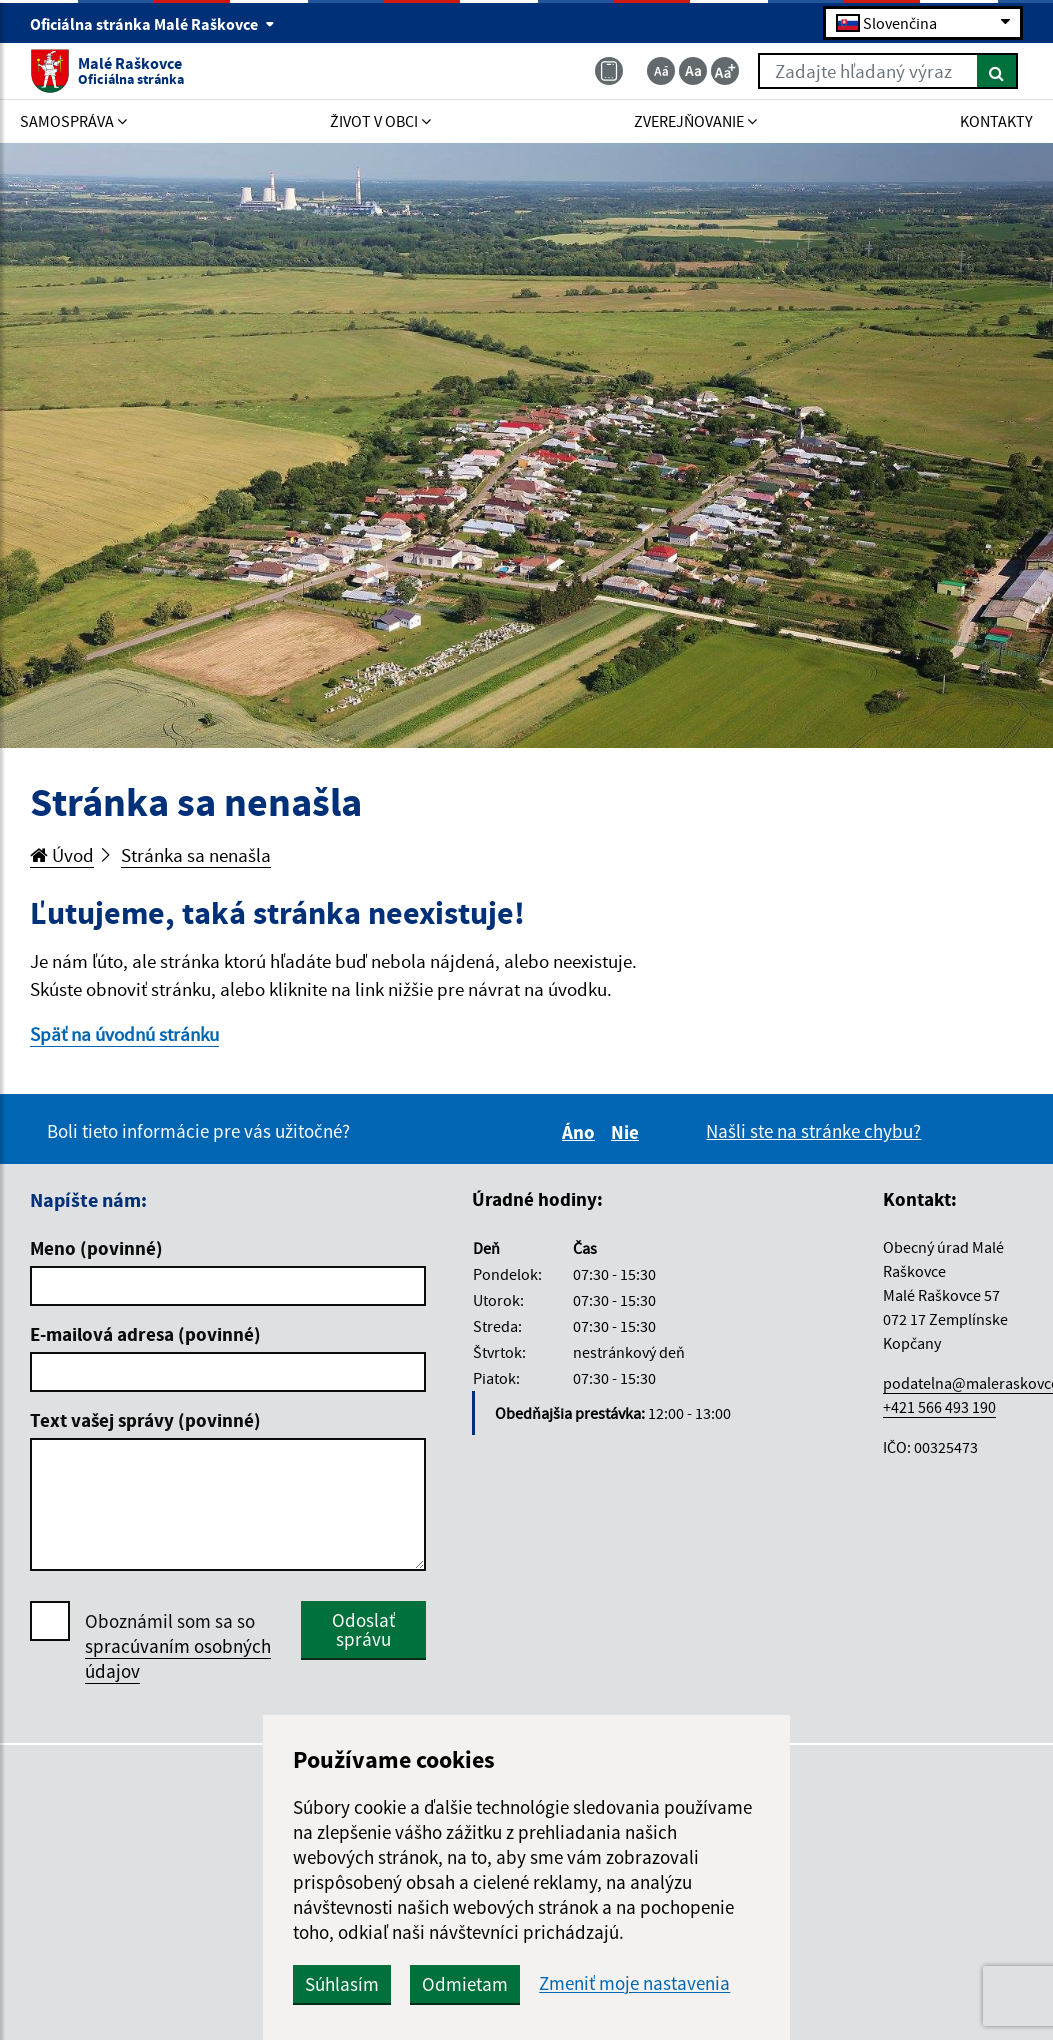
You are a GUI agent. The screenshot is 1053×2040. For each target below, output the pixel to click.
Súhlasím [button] (342, 1984)
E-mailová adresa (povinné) (145, 1334)
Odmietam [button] (465, 1984)
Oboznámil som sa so (178, 1646)
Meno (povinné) (96, 1248)
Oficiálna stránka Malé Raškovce (152, 24)
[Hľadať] (997, 71)
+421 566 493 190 (939, 1407)
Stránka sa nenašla (196, 855)
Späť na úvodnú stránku (124, 1034)
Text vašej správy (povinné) (145, 1420)
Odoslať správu (363, 1629)
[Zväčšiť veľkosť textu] (725, 71)
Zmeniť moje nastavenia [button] (634, 1983)
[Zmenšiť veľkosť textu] (661, 71)
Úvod (62, 855)
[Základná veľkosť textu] (693, 71)
